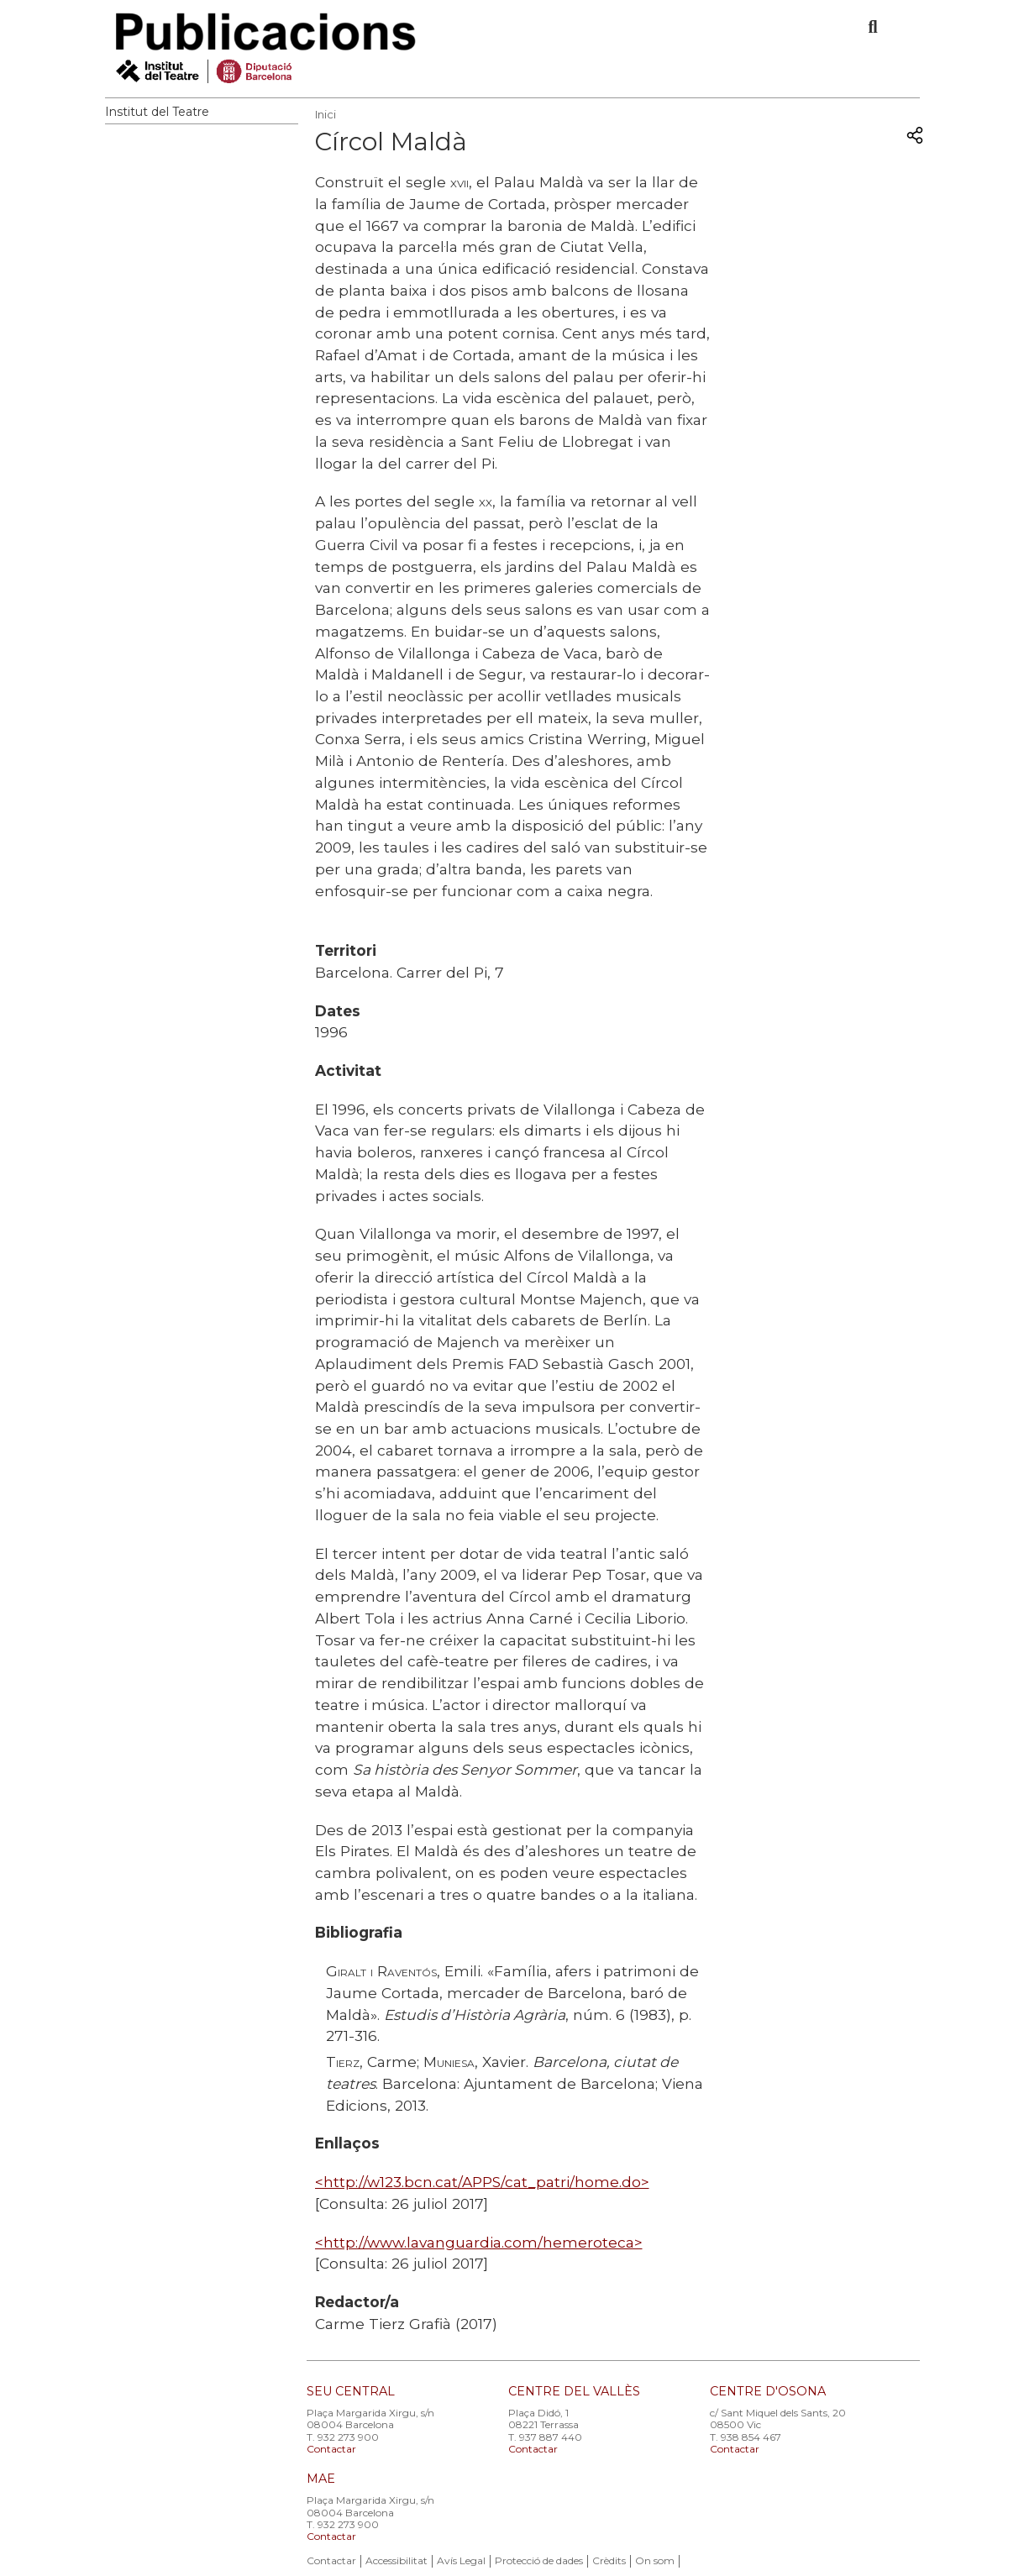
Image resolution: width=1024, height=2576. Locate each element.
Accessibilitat (396, 2560)
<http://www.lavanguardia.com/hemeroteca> (479, 2242)
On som (655, 2560)
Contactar (331, 2448)
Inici (325, 114)
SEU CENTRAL (351, 2391)
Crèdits (609, 2560)
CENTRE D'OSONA (768, 2391)
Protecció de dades (539, 2560)
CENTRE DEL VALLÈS (574, 2391)
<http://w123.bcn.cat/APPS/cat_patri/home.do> (482, 2181)
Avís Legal (461, 2560)
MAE (321, 2478)
